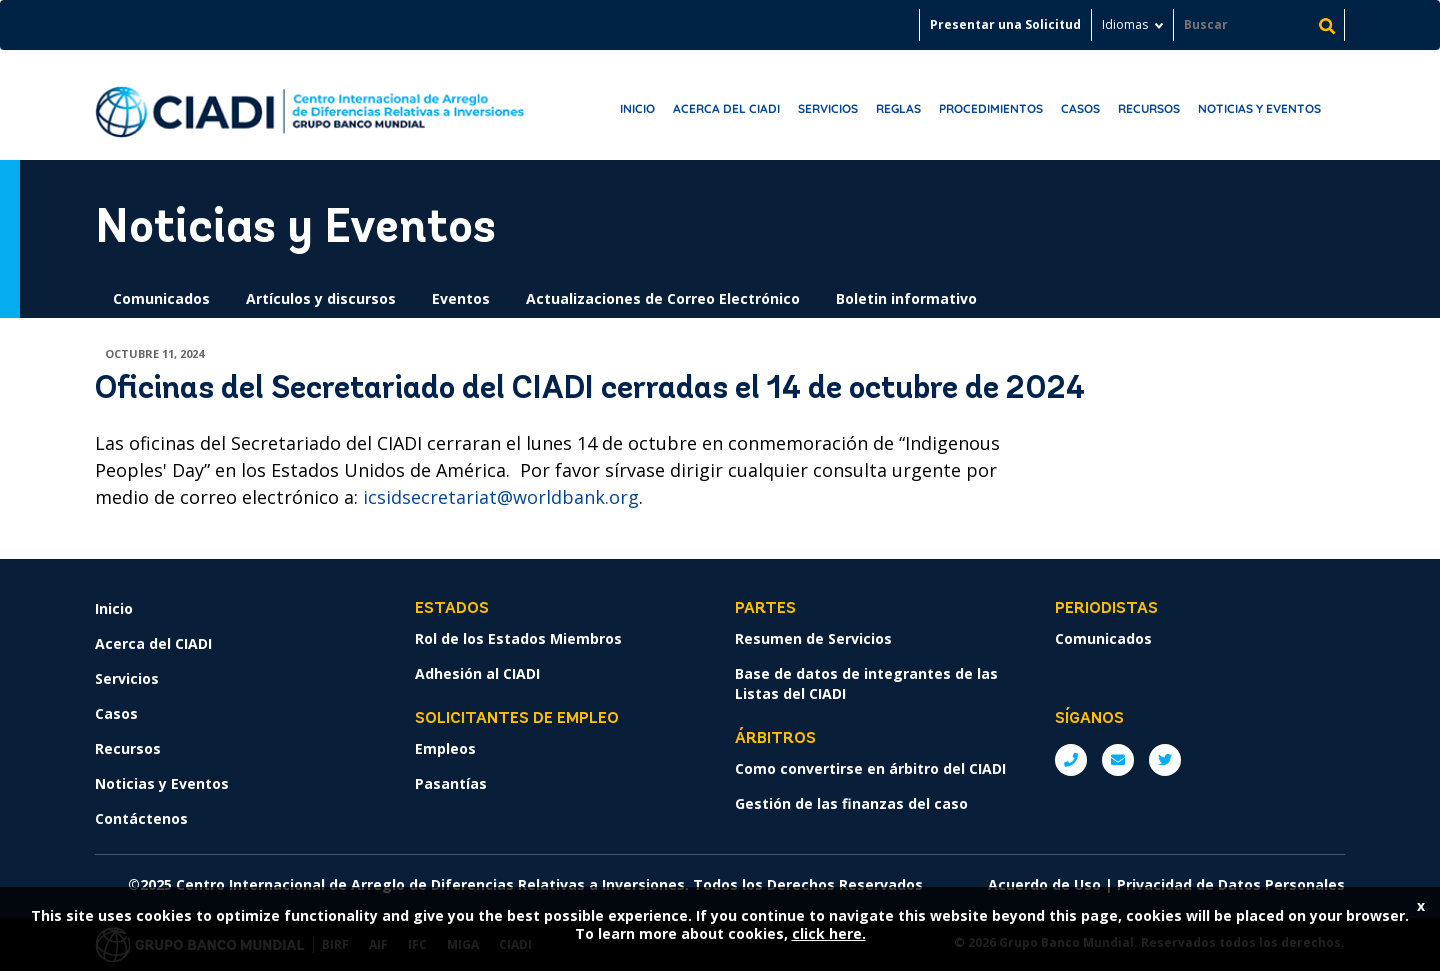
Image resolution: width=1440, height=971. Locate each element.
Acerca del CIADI (726, 108)
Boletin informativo (906, 298)
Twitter (1165, 760)
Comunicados (161, 298)
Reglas (898, 108)
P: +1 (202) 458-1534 (1071, 760)
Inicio (637, 108)
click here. (829, 933)
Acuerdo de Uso (1044, 884)
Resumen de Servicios (813, 638)
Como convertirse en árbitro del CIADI (870, 768)
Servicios (828, 108)
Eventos (461, 298)
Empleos (445, 748)
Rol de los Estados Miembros (518, 638)
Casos (1080, 108)
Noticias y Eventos (1259, 108)
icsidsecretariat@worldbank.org (501, 497)
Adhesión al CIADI (477, 673)
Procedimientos (991, 108)
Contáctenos (141, 818)
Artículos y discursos (321, 298)
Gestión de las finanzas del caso (851, 803)
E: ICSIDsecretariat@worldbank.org (1118, 760)
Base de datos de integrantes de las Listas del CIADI (866, 683)
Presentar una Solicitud (1005, 24)
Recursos (1149, 108)
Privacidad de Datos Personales (1231, 884)
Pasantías (451, 783)
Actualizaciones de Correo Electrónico (663, 298)
